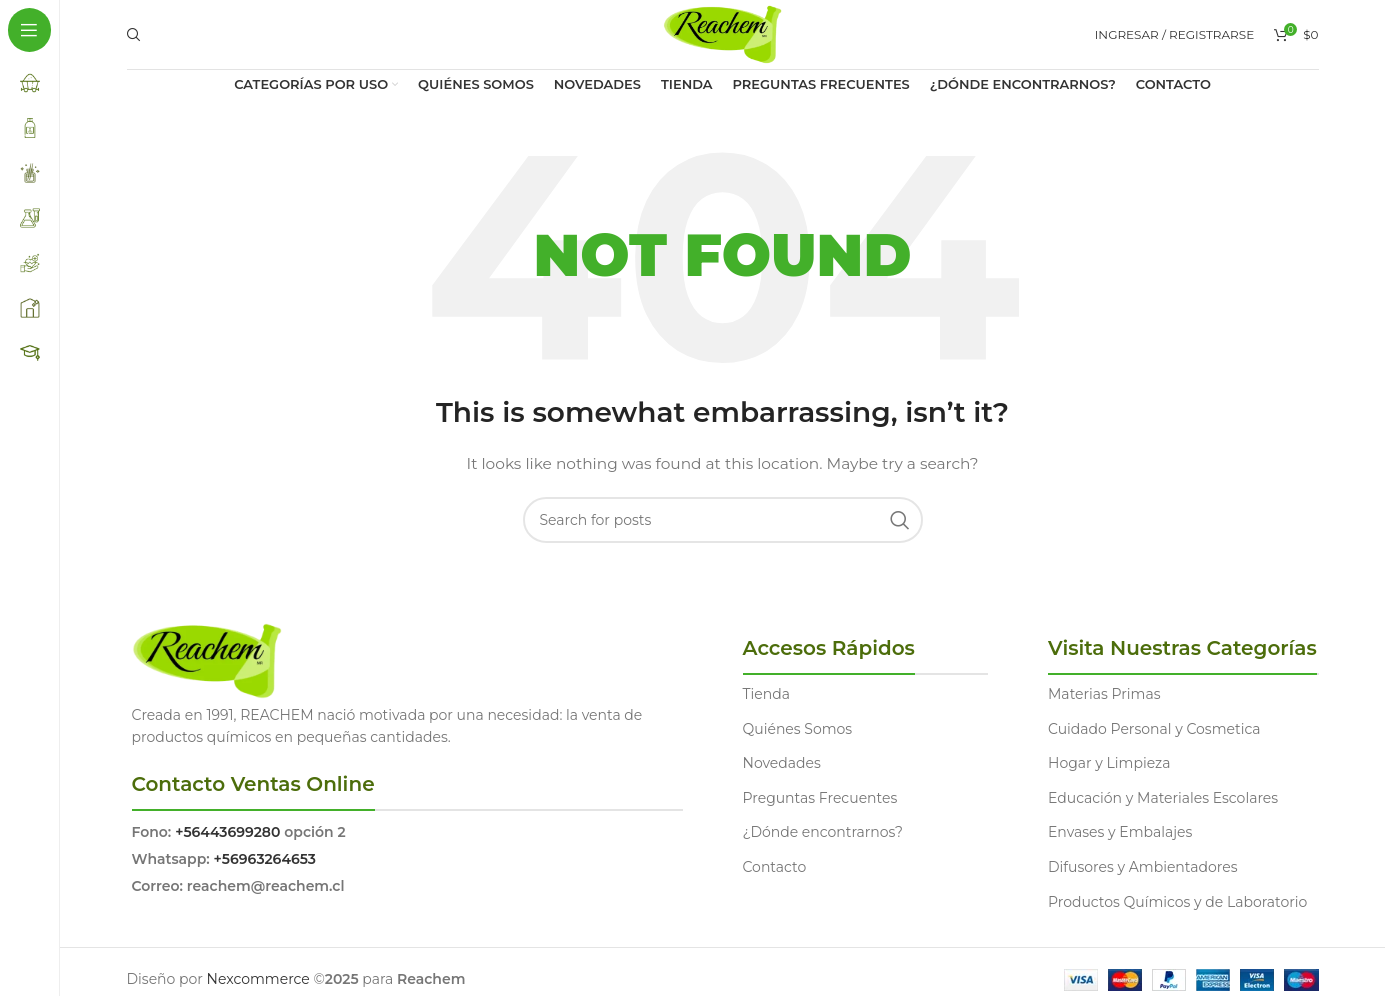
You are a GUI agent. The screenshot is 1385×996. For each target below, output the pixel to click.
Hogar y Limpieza (1109, 763)
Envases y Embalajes (1120, 832)
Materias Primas (1104, 694)
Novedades (782, 763)
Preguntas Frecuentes (820, 798)
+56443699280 (227, 832)
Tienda (766, 694)
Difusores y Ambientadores (1142, 867)
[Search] (131, 35)
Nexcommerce (258, 979)
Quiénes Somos (798, 729)
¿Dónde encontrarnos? (823, 832)
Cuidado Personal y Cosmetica (1154, 729)
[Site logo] (722, 33)
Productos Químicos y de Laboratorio (1177, 902)
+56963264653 (265, 859)
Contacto (775, 867)
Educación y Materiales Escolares (1163, 798)
